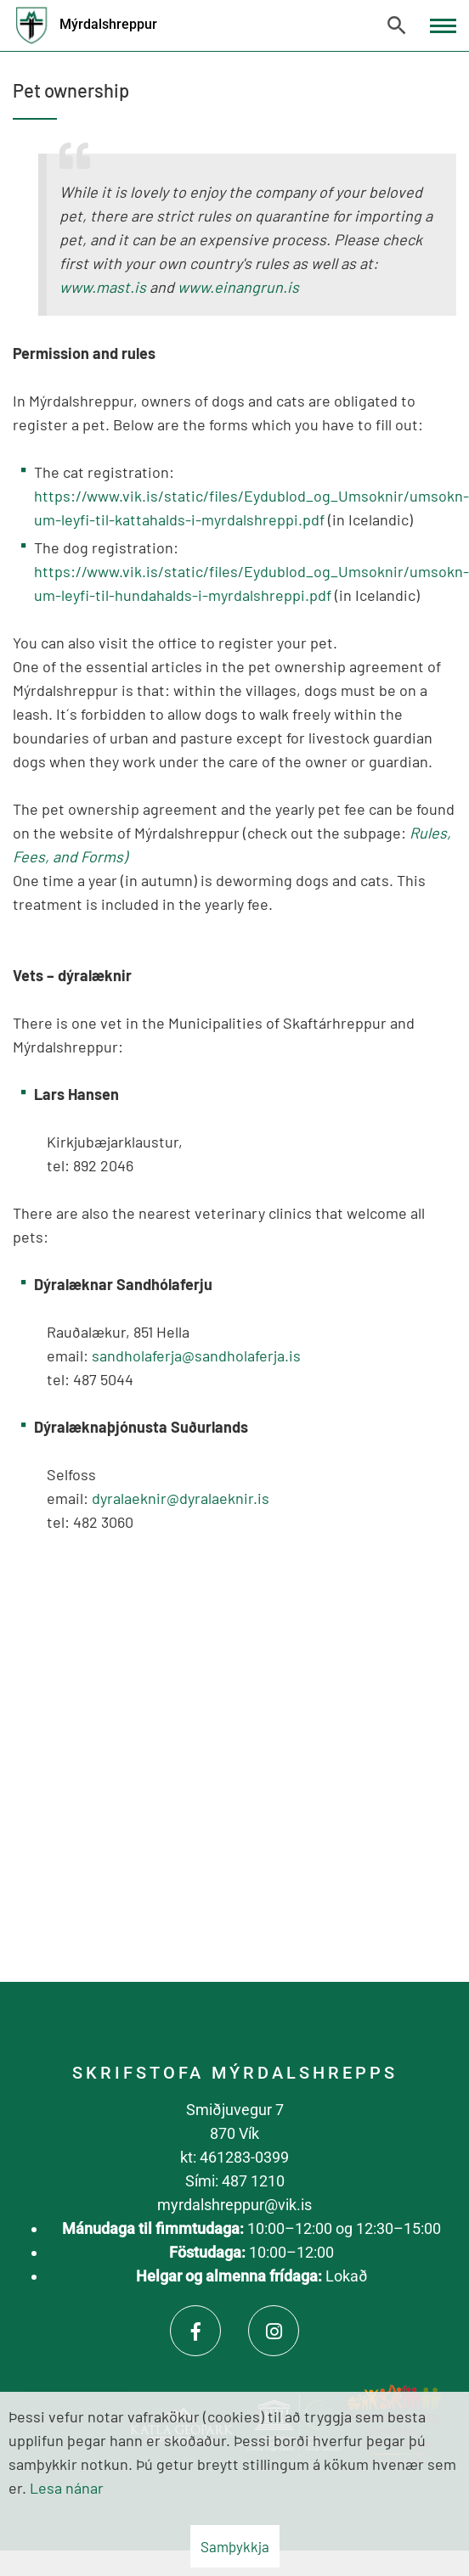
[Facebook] (195, 2330)
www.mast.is (102, 287)
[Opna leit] (397, 25)
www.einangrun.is (238, 287)
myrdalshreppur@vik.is (234, 2205)
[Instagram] (273, 2330)
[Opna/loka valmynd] (443, 26)
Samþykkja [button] (235, 2546)
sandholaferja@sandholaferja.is (196, 1355)
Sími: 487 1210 (235, 2181)
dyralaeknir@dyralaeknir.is (180, 1498)
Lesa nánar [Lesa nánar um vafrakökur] (67, 2487)
